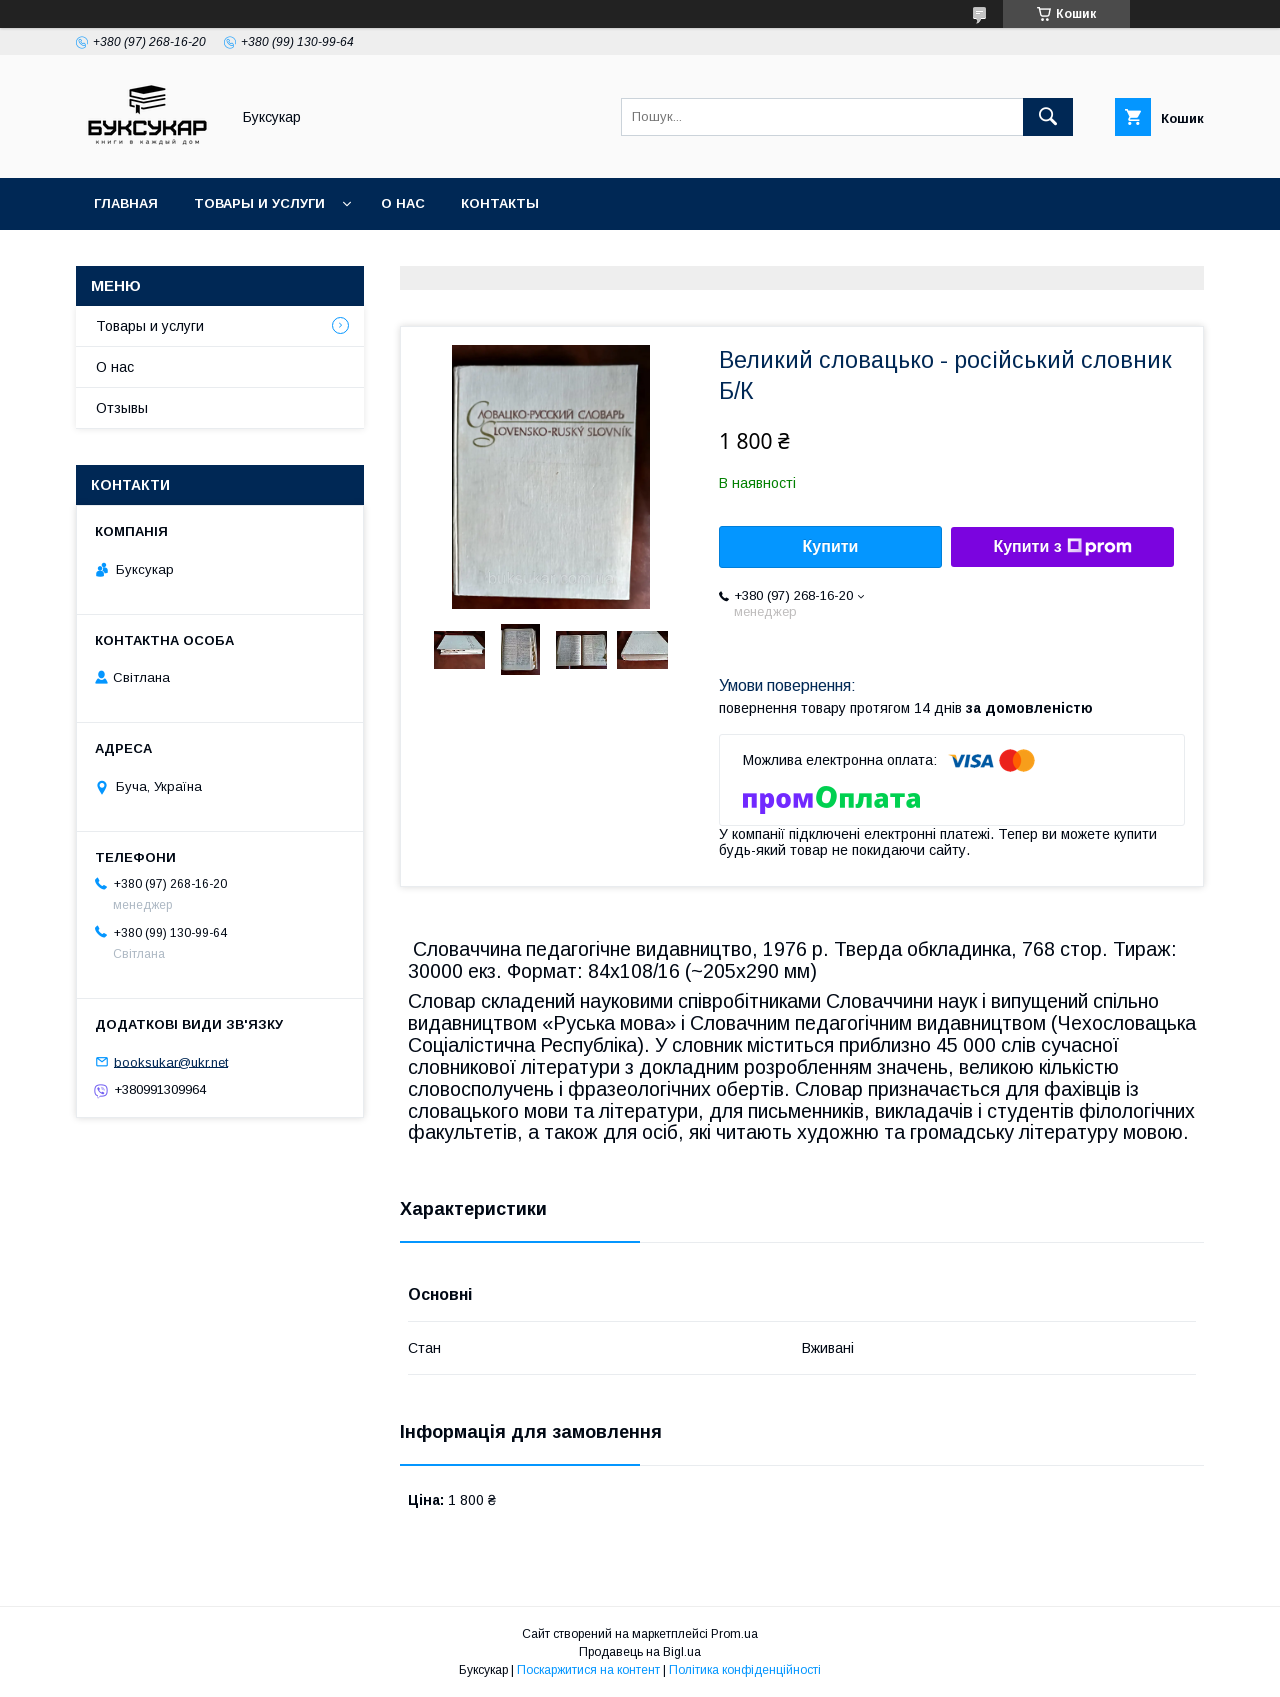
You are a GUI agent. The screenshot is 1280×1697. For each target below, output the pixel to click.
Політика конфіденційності (745, 1670)
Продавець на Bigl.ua (640, 1652)
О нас (403, 203)
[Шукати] (1048, 117)
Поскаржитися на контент (588, 1670)
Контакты (500, 203)
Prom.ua (734, 1634)
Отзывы (122, 408)
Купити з (1062, 547)
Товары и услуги (259, 203)
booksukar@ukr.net (171, 1061)
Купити (831, 546)
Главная (126, 203)
